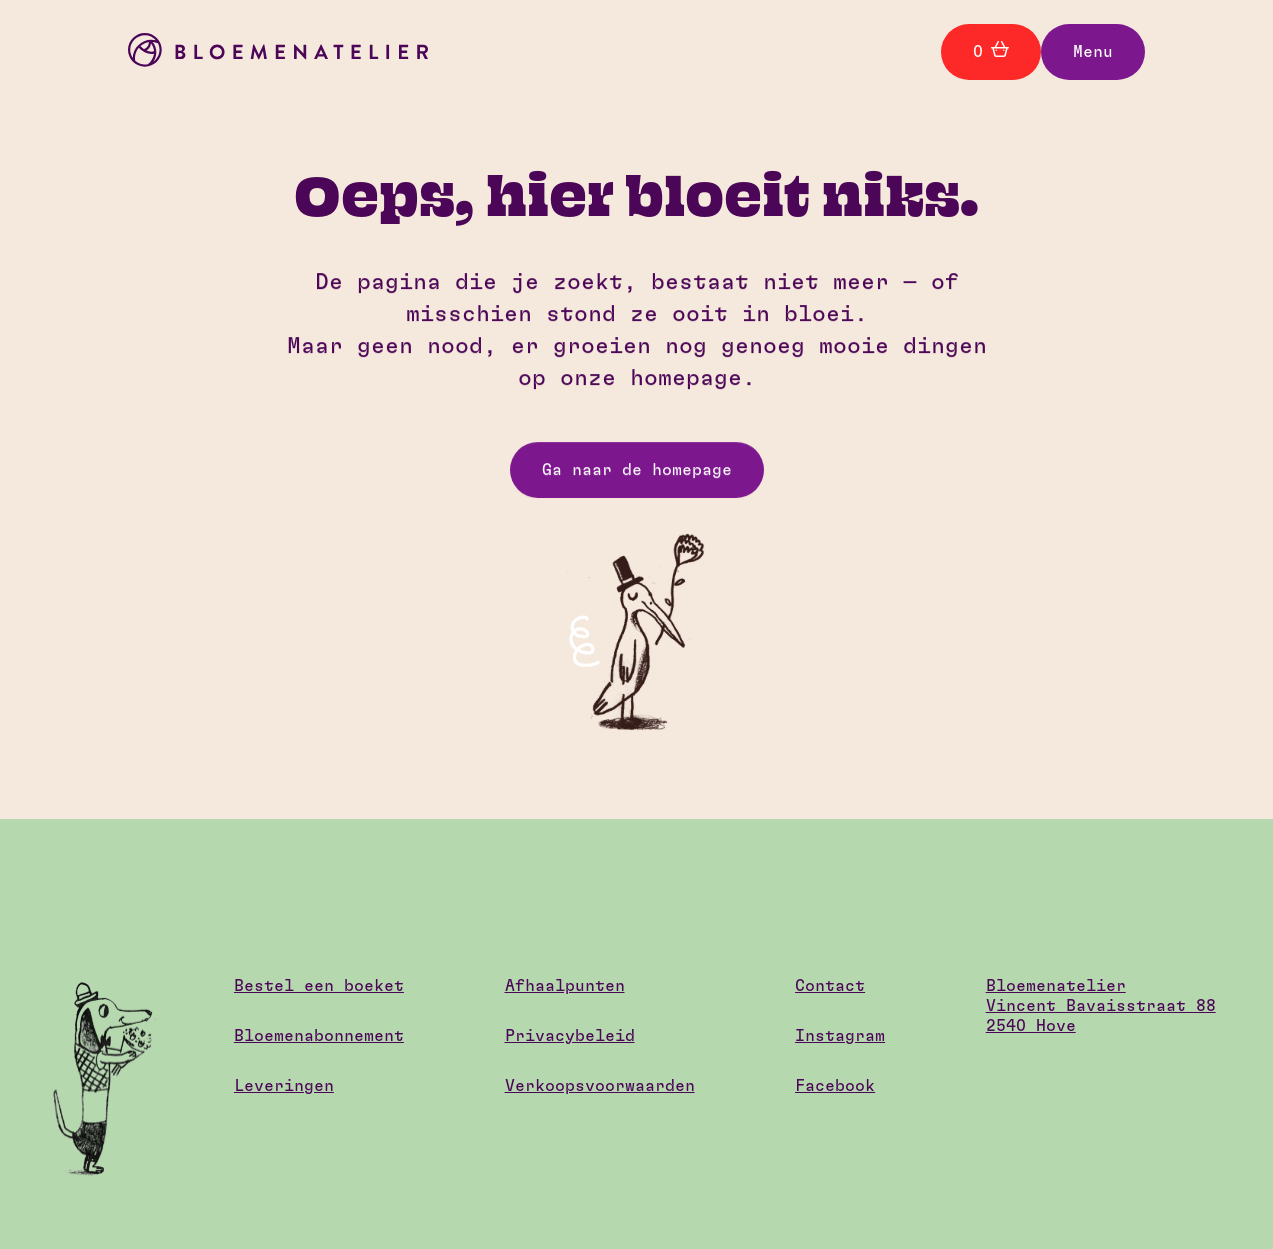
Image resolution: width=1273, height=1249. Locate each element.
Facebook (835, 1086)
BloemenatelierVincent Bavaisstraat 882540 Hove (1101, 1006)
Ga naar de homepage (637, 470)
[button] (1093, 52)
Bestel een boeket (319, 986)
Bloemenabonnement (319, 1036)
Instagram (840, 1036)
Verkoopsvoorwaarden (600, 1086)
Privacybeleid (570, 1036)
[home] (278, 52)
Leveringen (284, 1086)
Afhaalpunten (565, 986)
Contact (830, 986)
